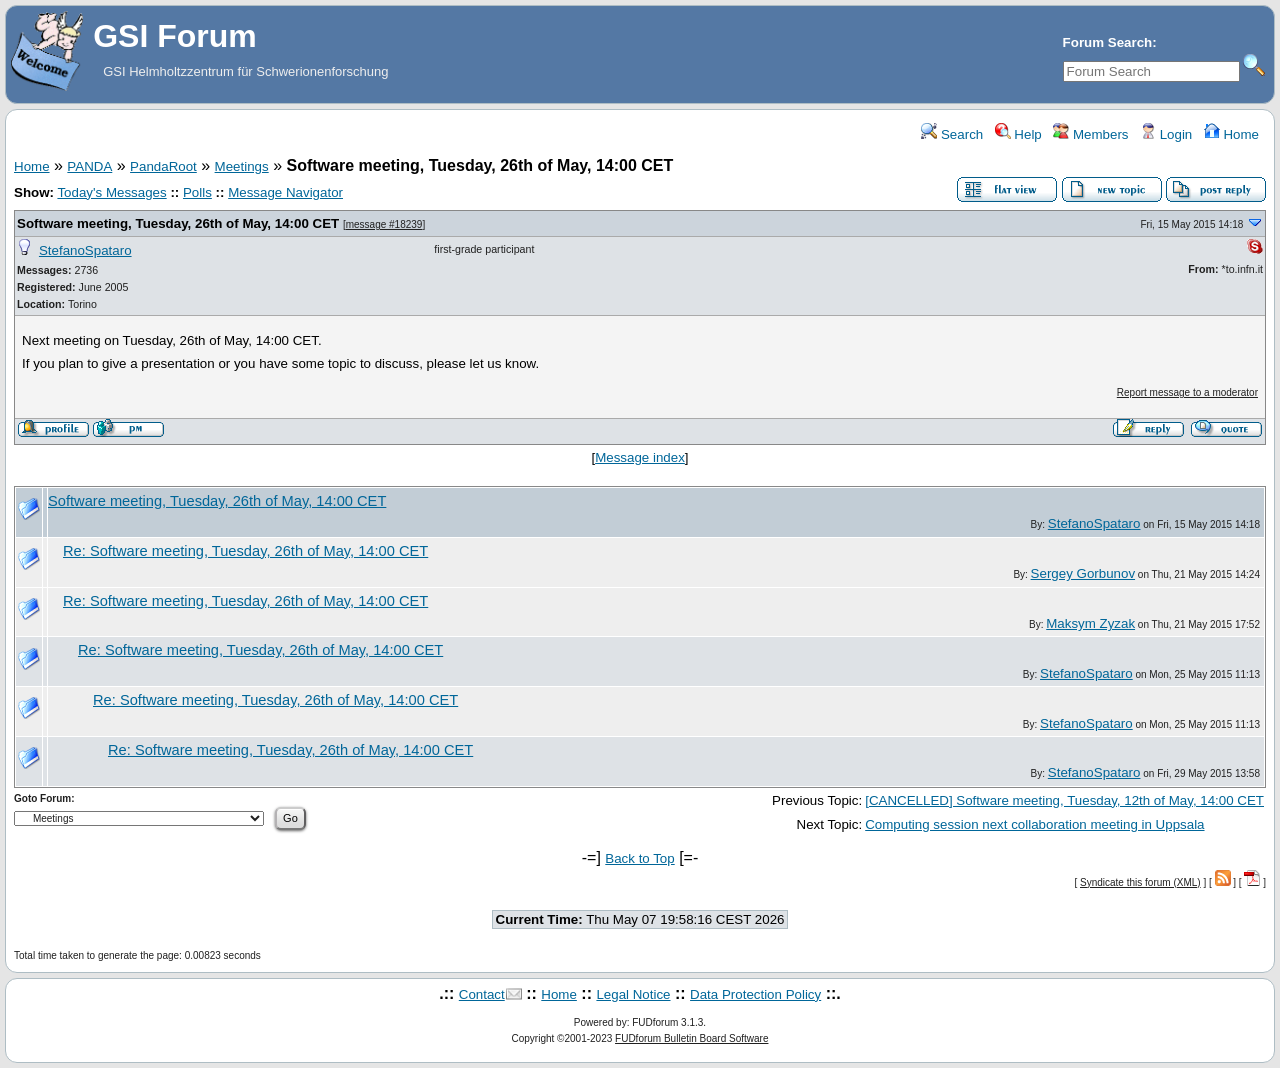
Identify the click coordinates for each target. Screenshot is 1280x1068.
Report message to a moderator (1187, 392)
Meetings (242, 166)
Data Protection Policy (755, 994)
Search (952, 134)
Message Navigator (285, 192)
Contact (482, 994)
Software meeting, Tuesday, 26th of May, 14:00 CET (178, 223)
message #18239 (384, 224)
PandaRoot (163, 166)
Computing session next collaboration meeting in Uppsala (1034, 824)
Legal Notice (633, 994)
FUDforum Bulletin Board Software (691, 1038)
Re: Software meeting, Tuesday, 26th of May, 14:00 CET (245, 551)
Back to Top (639, 858)
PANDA (89, 166)
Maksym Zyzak (1090, 623)
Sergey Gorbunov (1083, 573)
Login (1166, 134)
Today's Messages (111, 192)
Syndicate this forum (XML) (1140, 882)
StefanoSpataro (85, 250)
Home (1231, 134)
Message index (640, 457)
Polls (197, 192)
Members (1090, 134)
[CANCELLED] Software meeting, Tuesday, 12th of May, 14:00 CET (1064, 800)
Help (1018, 134)
